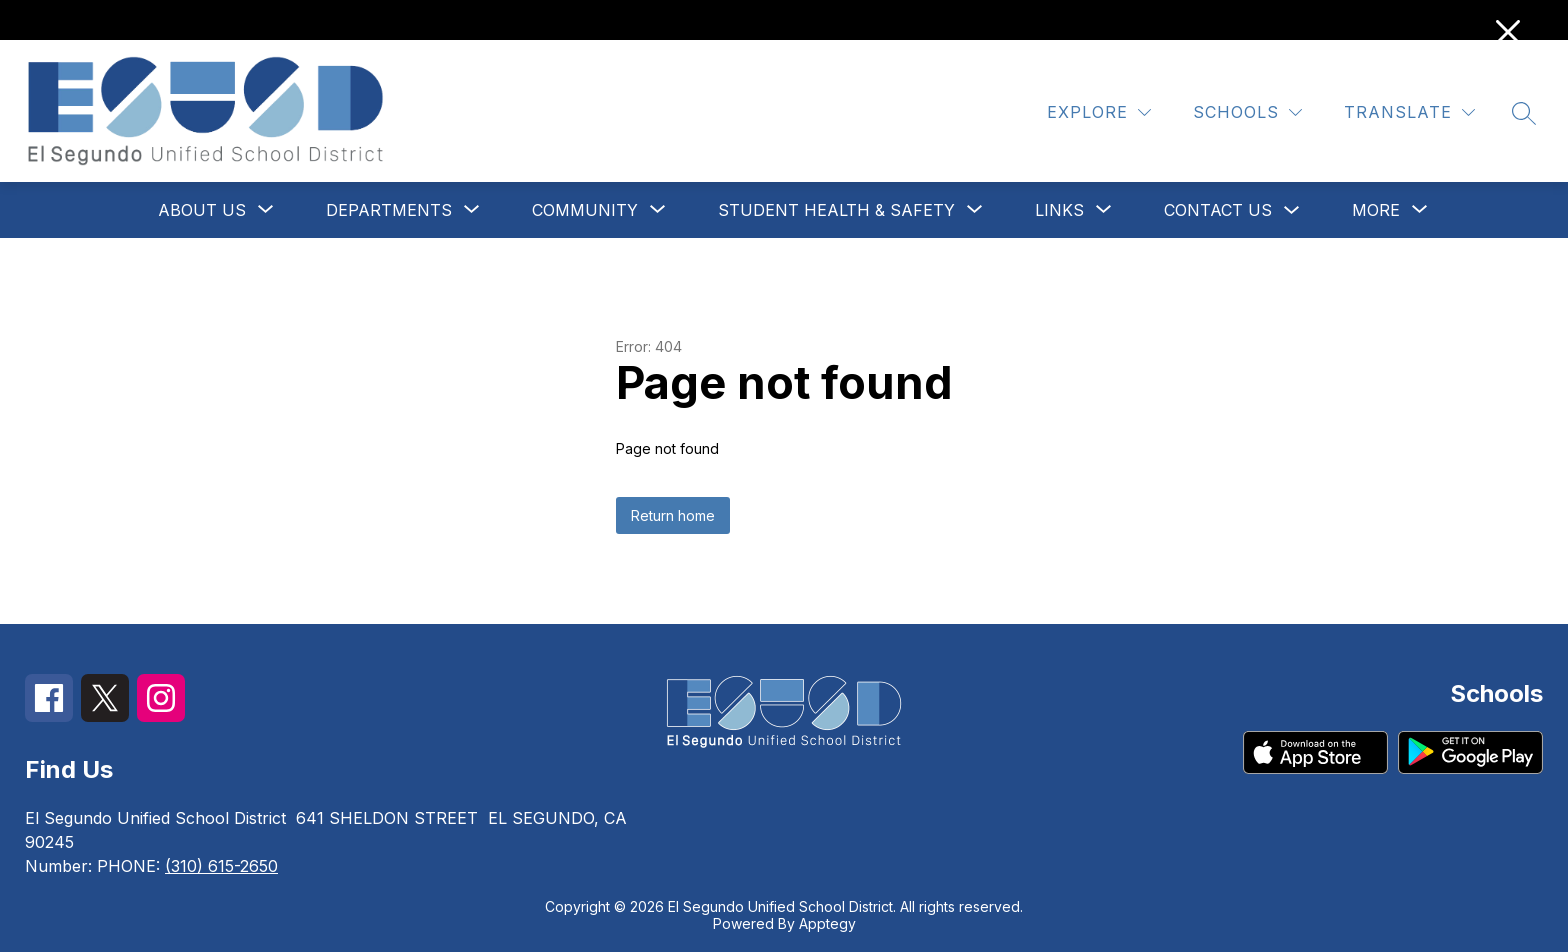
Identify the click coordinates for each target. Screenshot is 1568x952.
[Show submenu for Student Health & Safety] (836, 210)
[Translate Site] (1409, 112)
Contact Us (1218, 210)
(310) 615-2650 (221, 866)
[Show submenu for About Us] (202, 210)
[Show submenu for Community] (585, 210)
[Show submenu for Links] (1059, 210)
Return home (673, 515)
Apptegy (827, 923)
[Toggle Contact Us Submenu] (1292, 210)
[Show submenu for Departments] (389, 210)
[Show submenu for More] (1376, 210)
